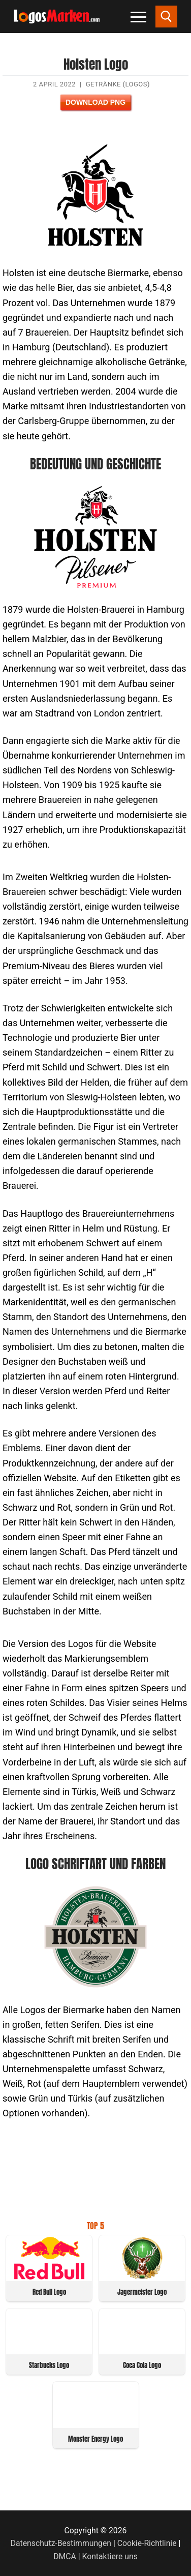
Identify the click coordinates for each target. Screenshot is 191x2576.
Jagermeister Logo (142, 2292)
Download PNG (95, 102)
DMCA (64, 2556)
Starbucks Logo (49, 2365)
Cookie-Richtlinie (147, 2543)
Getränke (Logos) (118, 84)
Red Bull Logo (49, 2292)
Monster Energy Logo (95, 2439)
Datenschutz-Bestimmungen (61, 2543)
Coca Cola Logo (142, 2365)
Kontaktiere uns (109, 2556)
